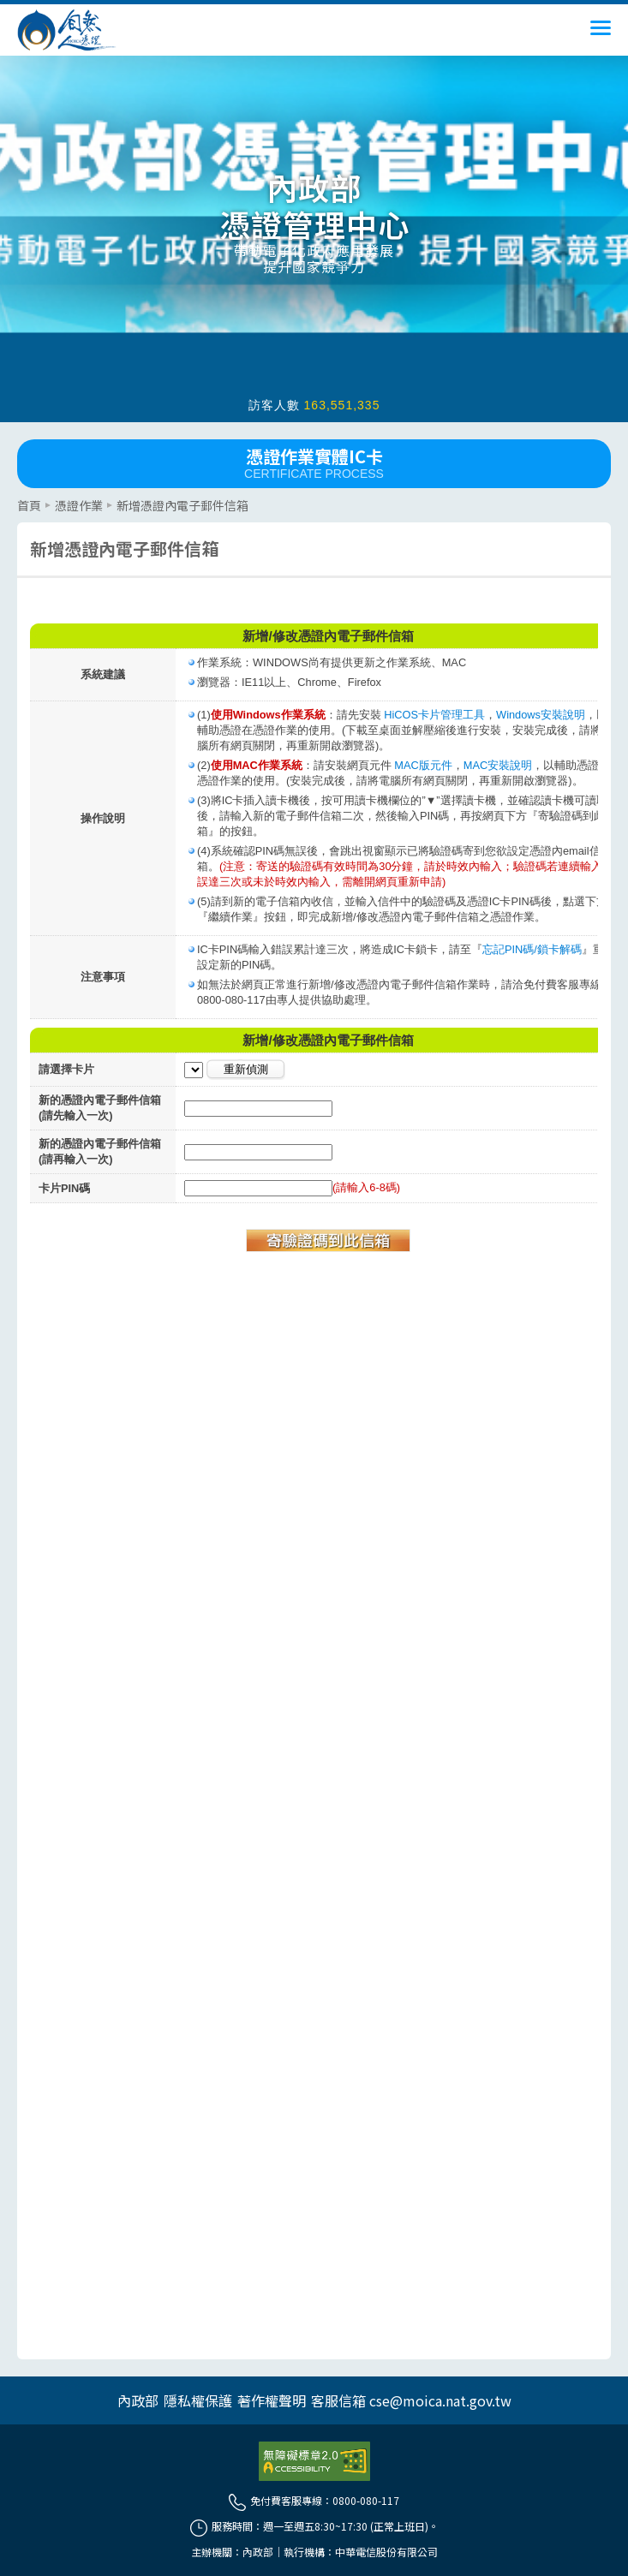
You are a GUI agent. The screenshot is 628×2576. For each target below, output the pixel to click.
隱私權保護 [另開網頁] (198, 2400)
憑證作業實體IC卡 (314, 462)
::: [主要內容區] (22, 495)
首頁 (29, 505)
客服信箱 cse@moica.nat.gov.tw (411, 2400)
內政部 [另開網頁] (137, 2400)
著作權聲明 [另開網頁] (271, 2400)
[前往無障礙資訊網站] (314, 2461)
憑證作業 (79, 505)
